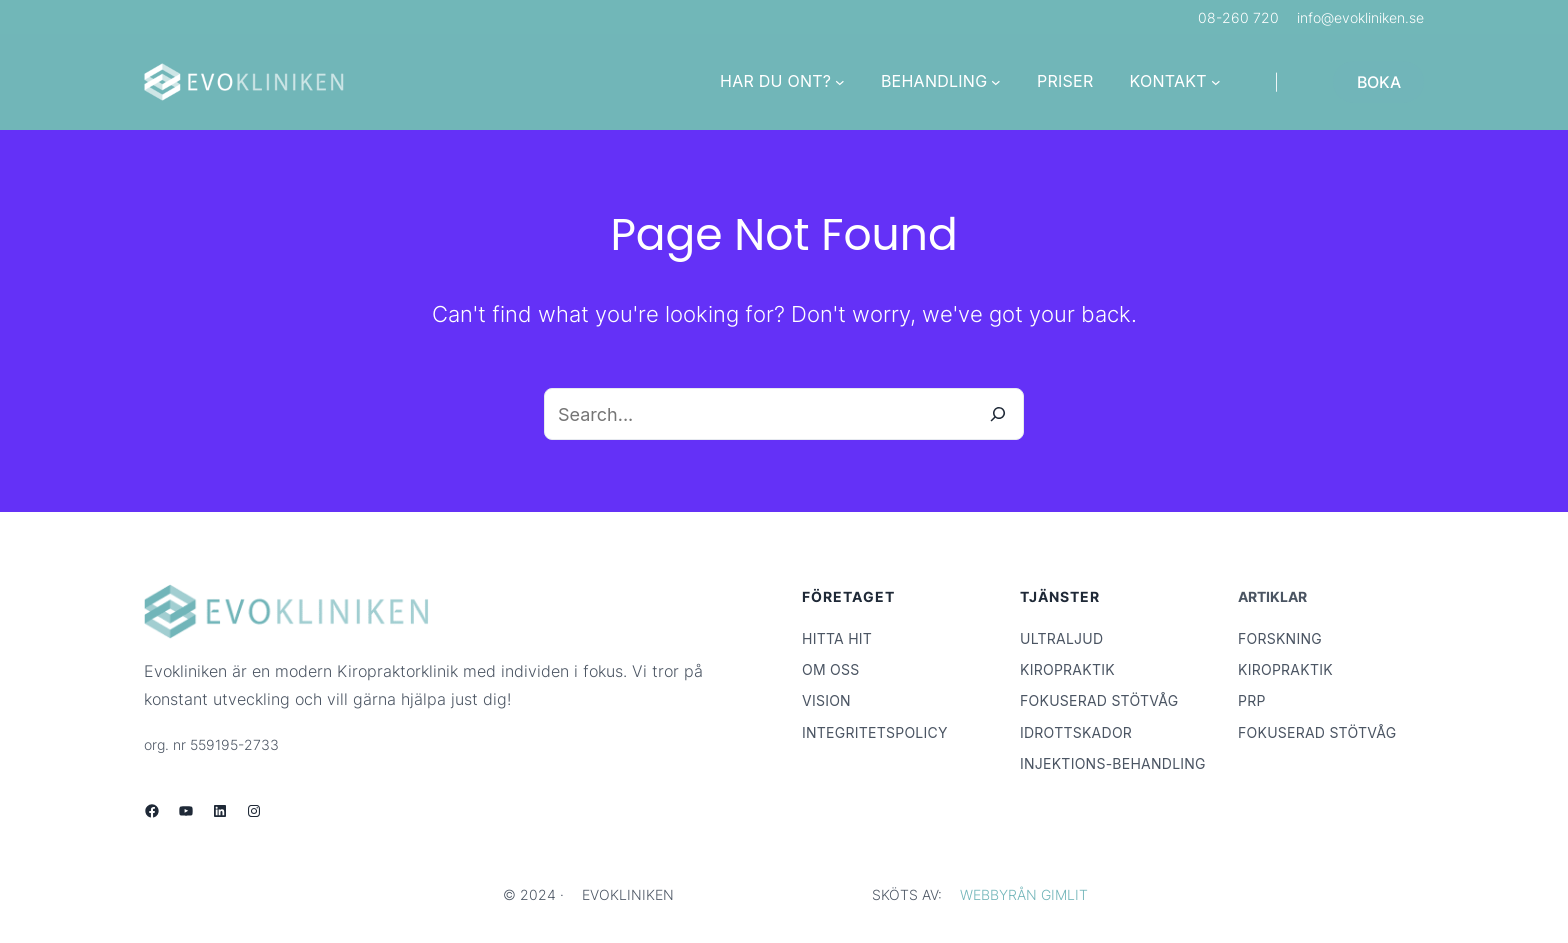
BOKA (1379, 82)
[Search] (998, 414)
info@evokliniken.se (1360, 17)
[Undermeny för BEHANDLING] (996, 82)
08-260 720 (1238, 17)
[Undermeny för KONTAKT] (1216, 82)
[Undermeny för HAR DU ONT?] (840, 82)
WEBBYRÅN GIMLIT (1024, 894)
